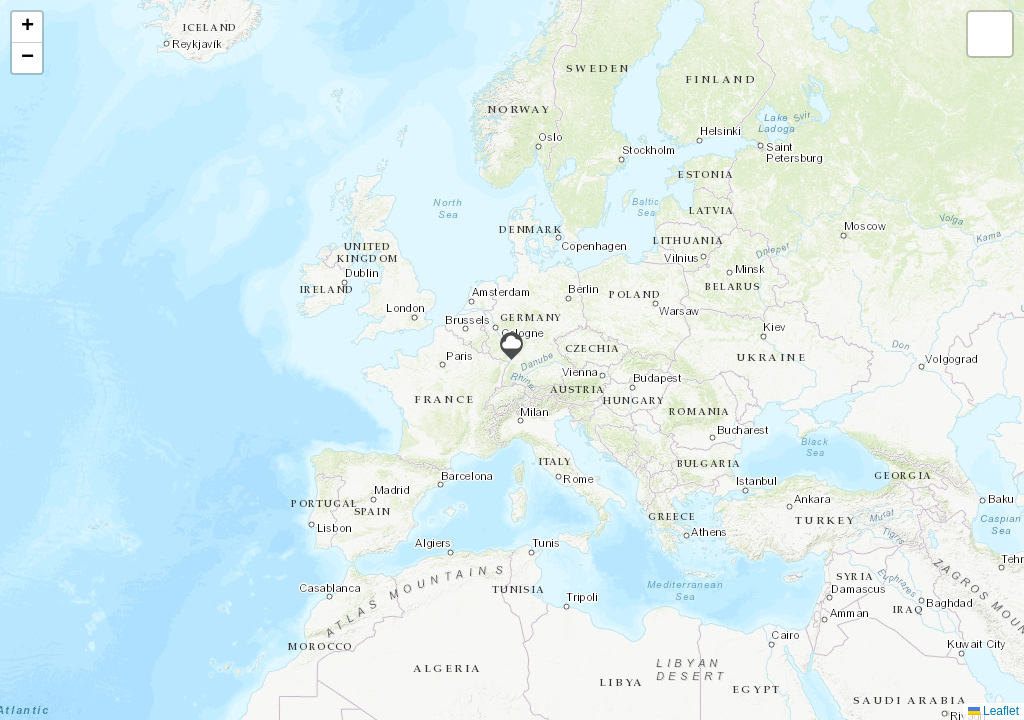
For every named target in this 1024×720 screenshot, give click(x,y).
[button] (511, 346)
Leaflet (993, 711)
